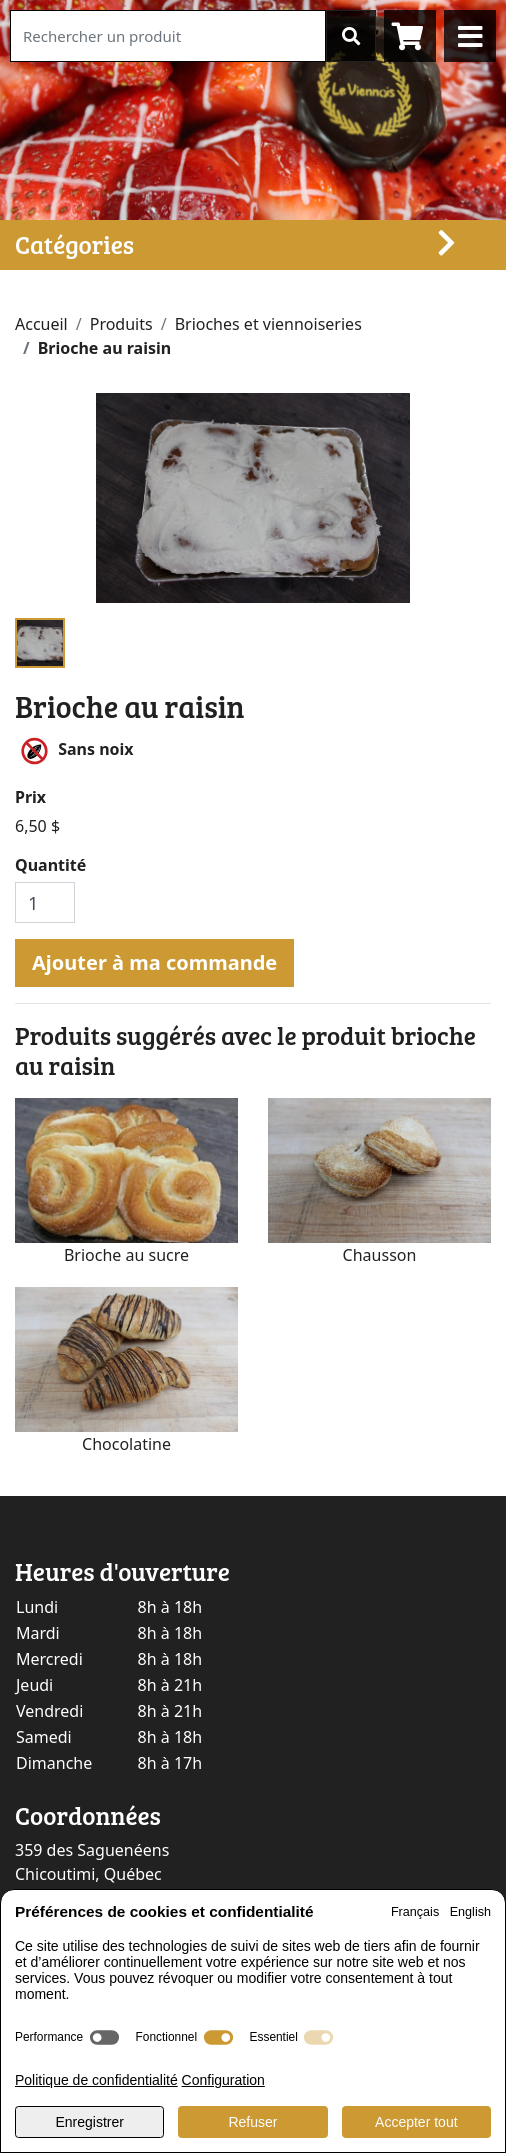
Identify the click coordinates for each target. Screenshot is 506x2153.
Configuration (223, 2080)
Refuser (252, 2122)
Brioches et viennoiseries (268, 324)
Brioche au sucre (126, 1255)
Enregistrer (89, 2122)
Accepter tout (416, 2122)
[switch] (104, 2037)
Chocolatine (126, 1444)
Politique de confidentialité (96, 2080)
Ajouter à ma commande (154, 962)
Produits (121, 324)
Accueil (41, 324)
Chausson (380, 1255)
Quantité (50, 865)
